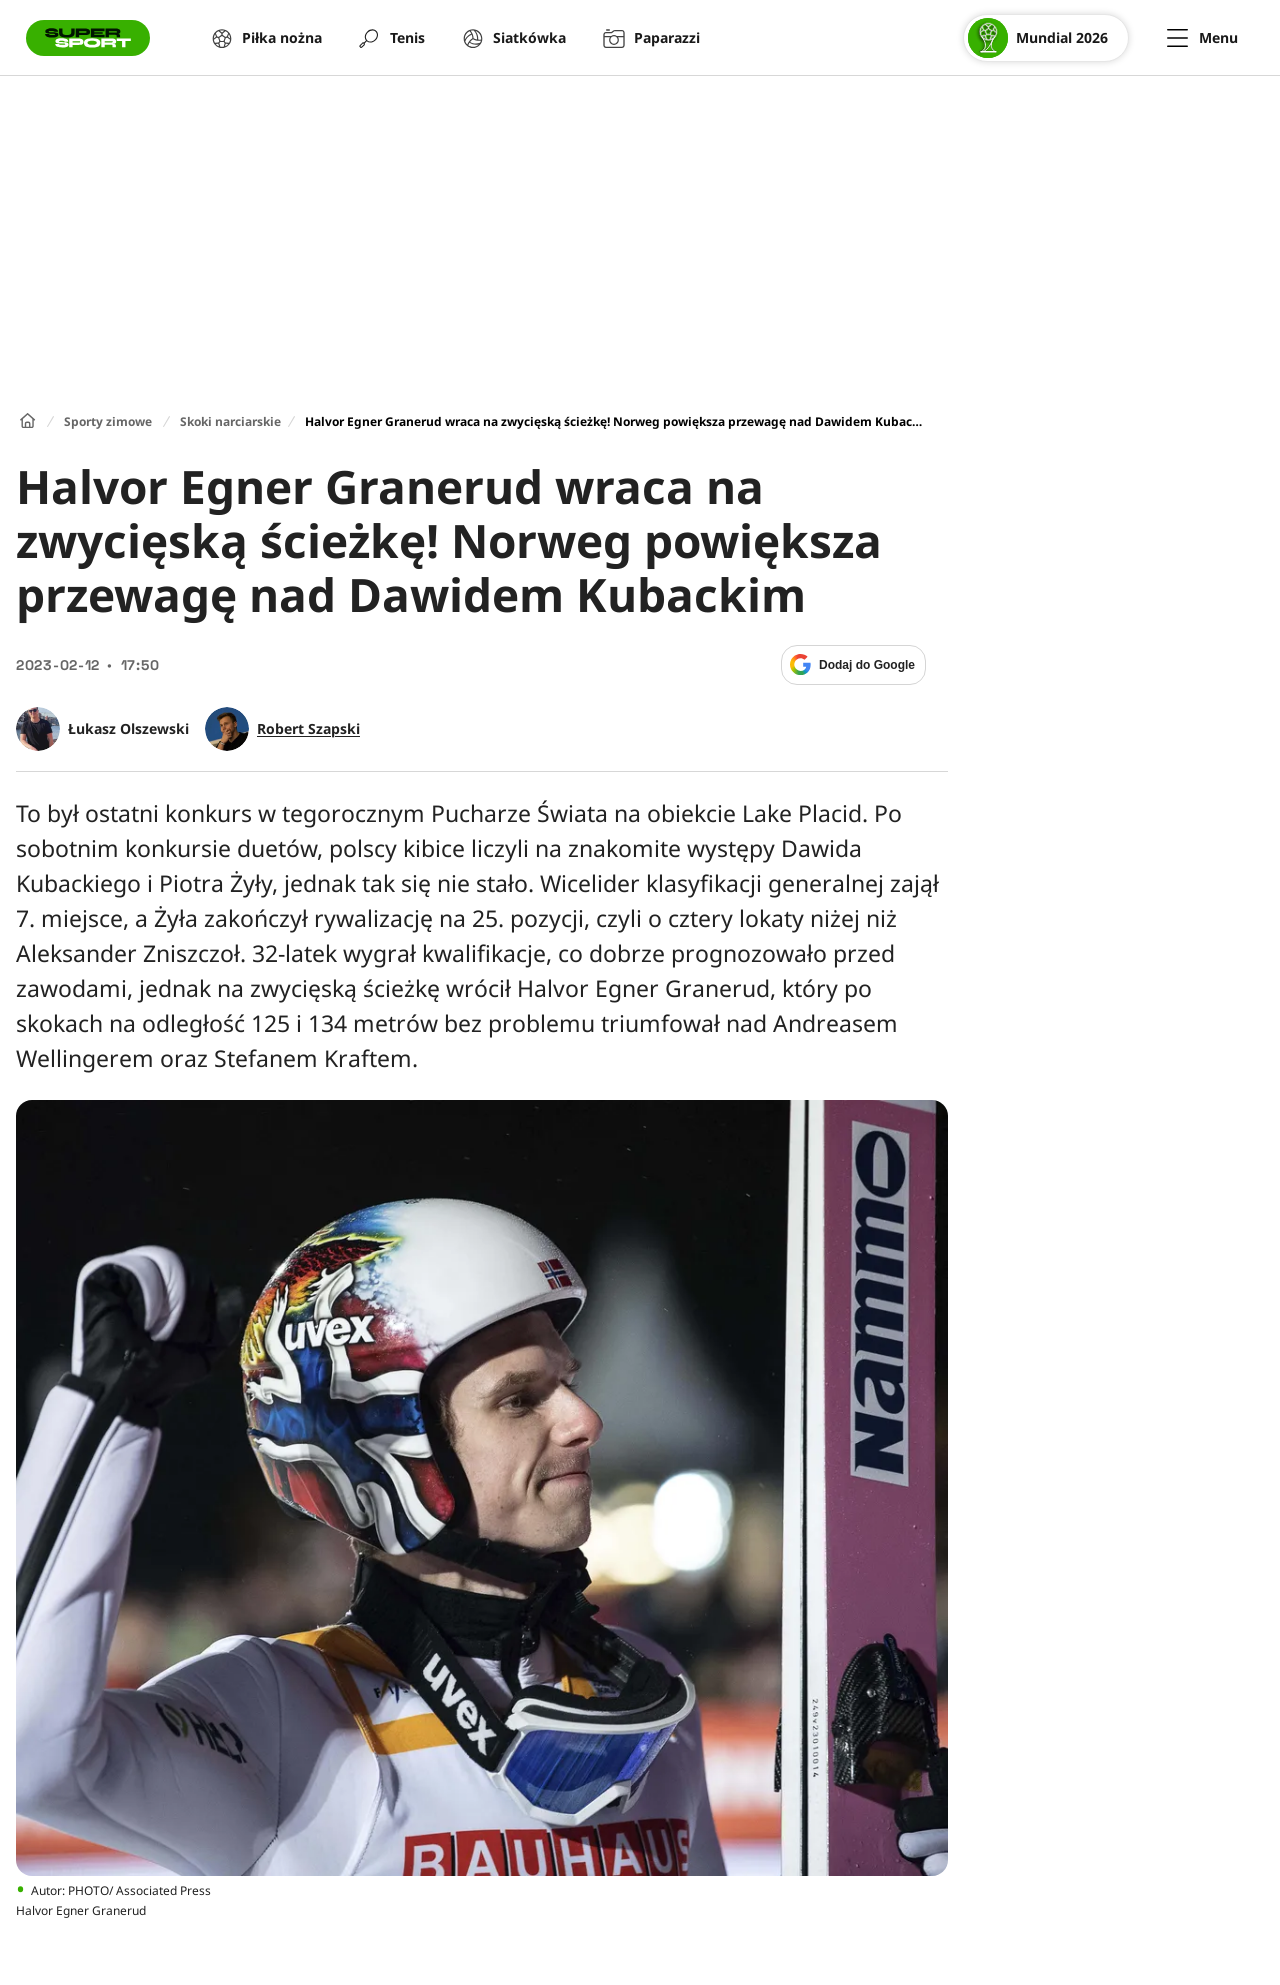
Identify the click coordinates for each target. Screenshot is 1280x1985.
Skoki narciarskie (230, 421)
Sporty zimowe (108, 421)
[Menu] (1202, 38)
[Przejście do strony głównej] (88, 38)
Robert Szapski (308, 729)
